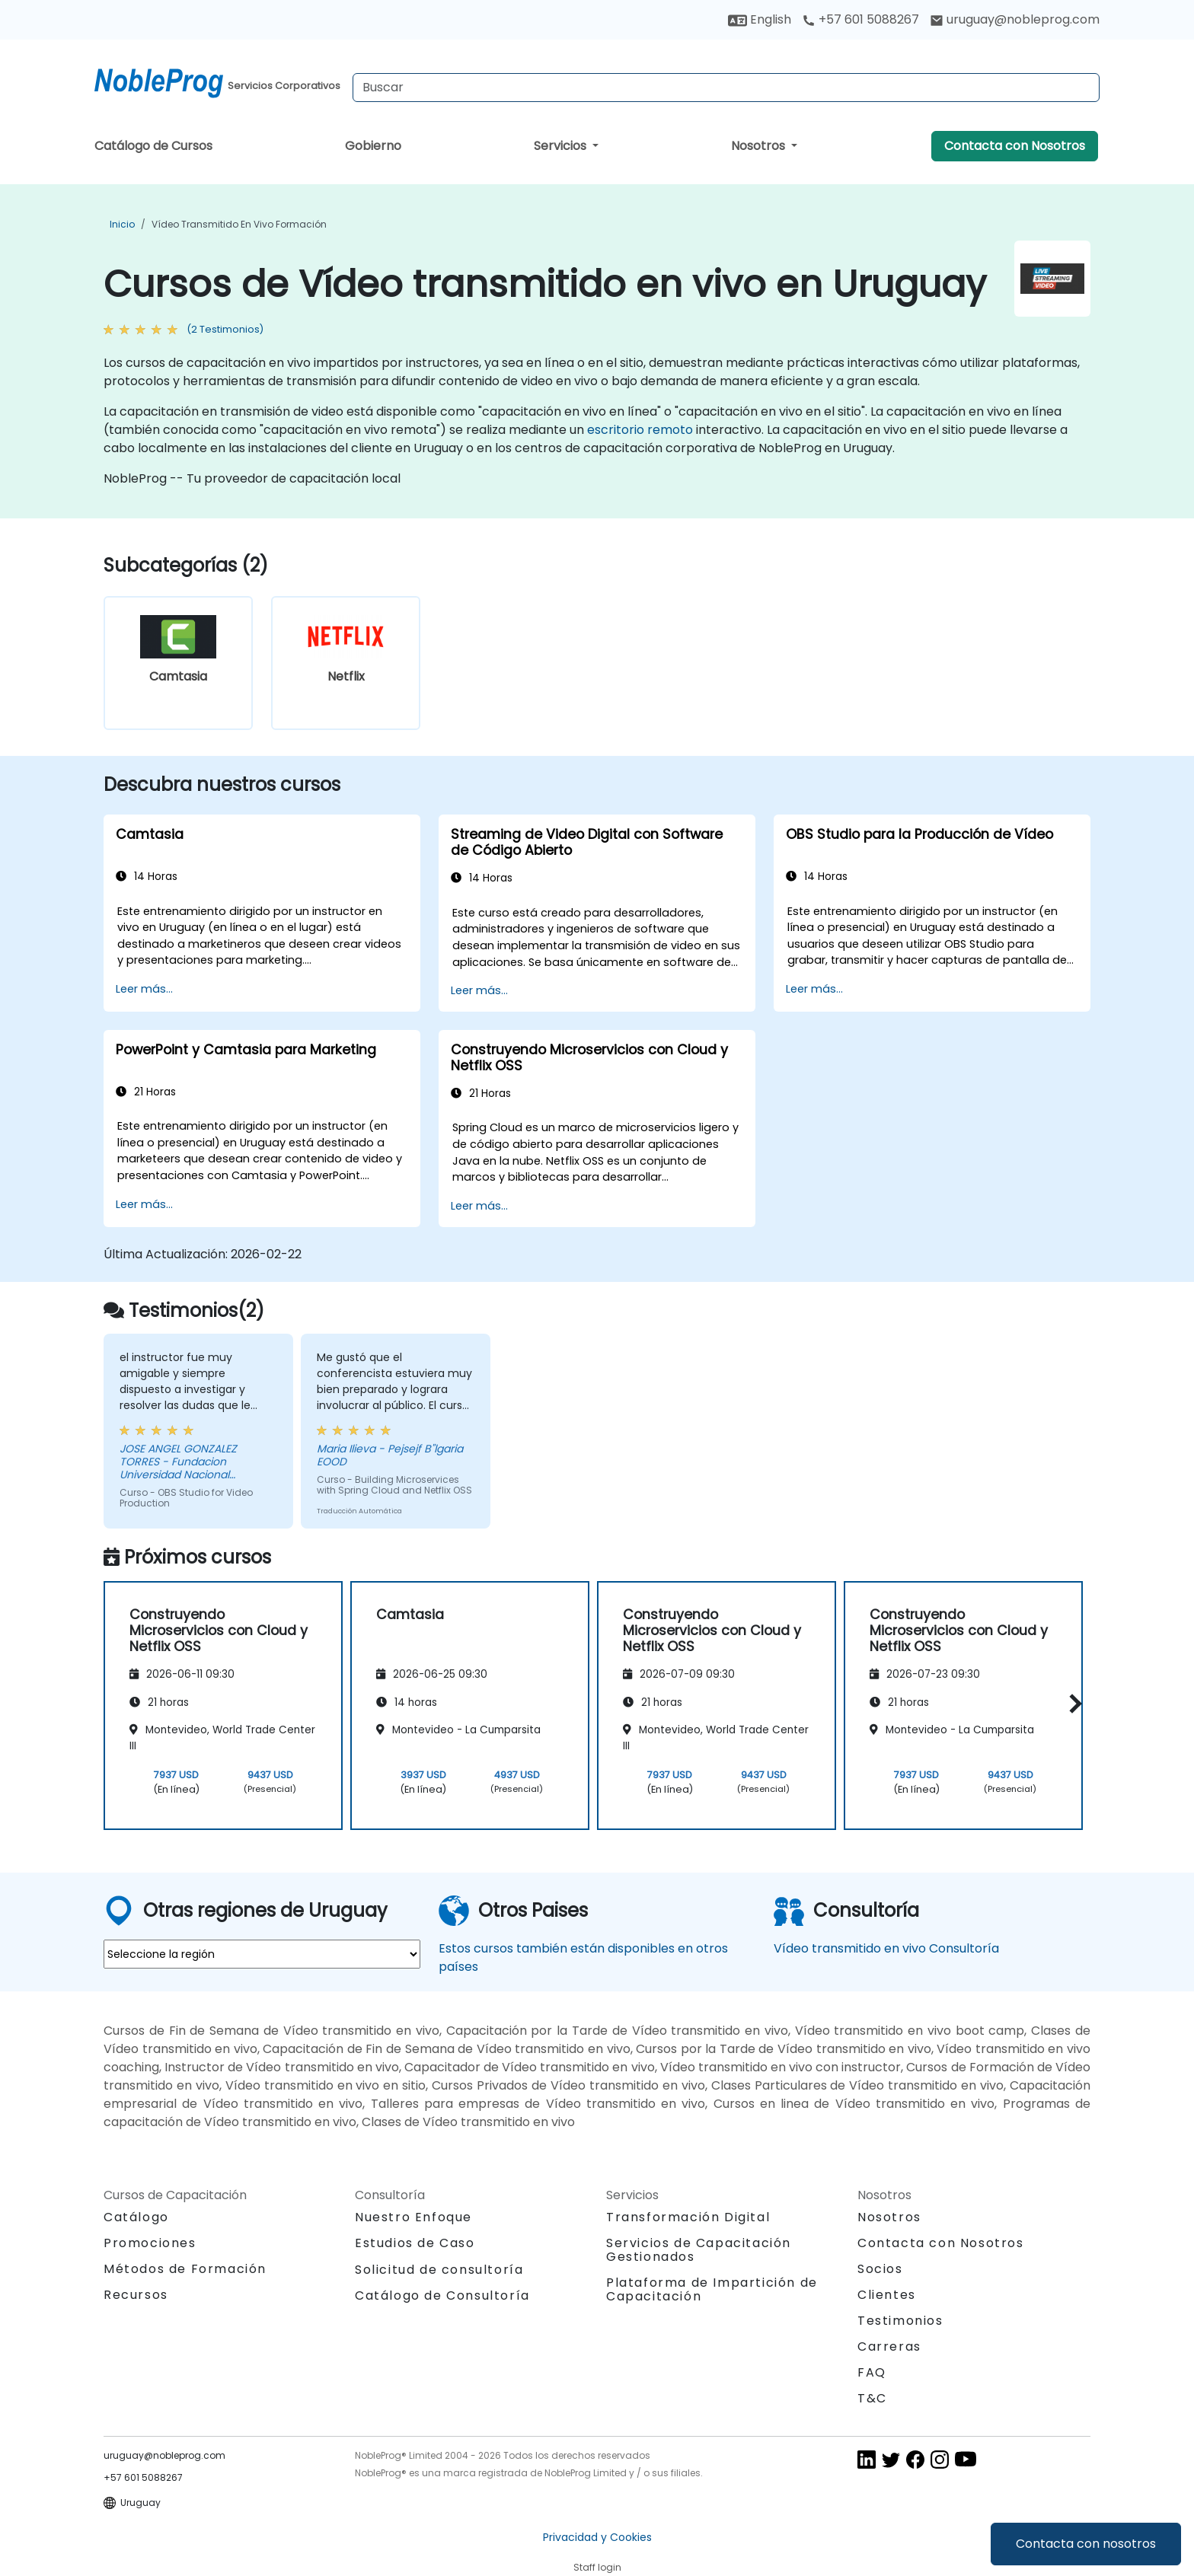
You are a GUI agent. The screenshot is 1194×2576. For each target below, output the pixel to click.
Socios (880, 2269)
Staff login (597, 2567)
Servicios (561, 146)
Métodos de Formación (185, 2269)
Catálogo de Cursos (153, 146)
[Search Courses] (726, 87)
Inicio (122, 224)
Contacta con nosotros (1086, 2543)
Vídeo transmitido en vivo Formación (239, 224)
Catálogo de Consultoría (442, 2295)
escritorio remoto (640, 429)
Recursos (136, 2294)
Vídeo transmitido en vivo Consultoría (886, 1948)
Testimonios (900, 2320)
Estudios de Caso (415, 2243)
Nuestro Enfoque (413, 2217)
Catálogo (136, 2217)
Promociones (150, 2243)
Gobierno (373, 146)
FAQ (871, 2372)
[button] (1071, 1703)
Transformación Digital (688, 2217)
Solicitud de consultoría (439, 2270)
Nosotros (759, 146)
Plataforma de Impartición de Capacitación (712, 2289)
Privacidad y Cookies (597, 2537)
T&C (872, 2398)
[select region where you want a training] (262, 1954)
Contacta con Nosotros (1014, 146)
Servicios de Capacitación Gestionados (698, 2249)
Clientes (886, 2294)
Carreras (889, 2346)
